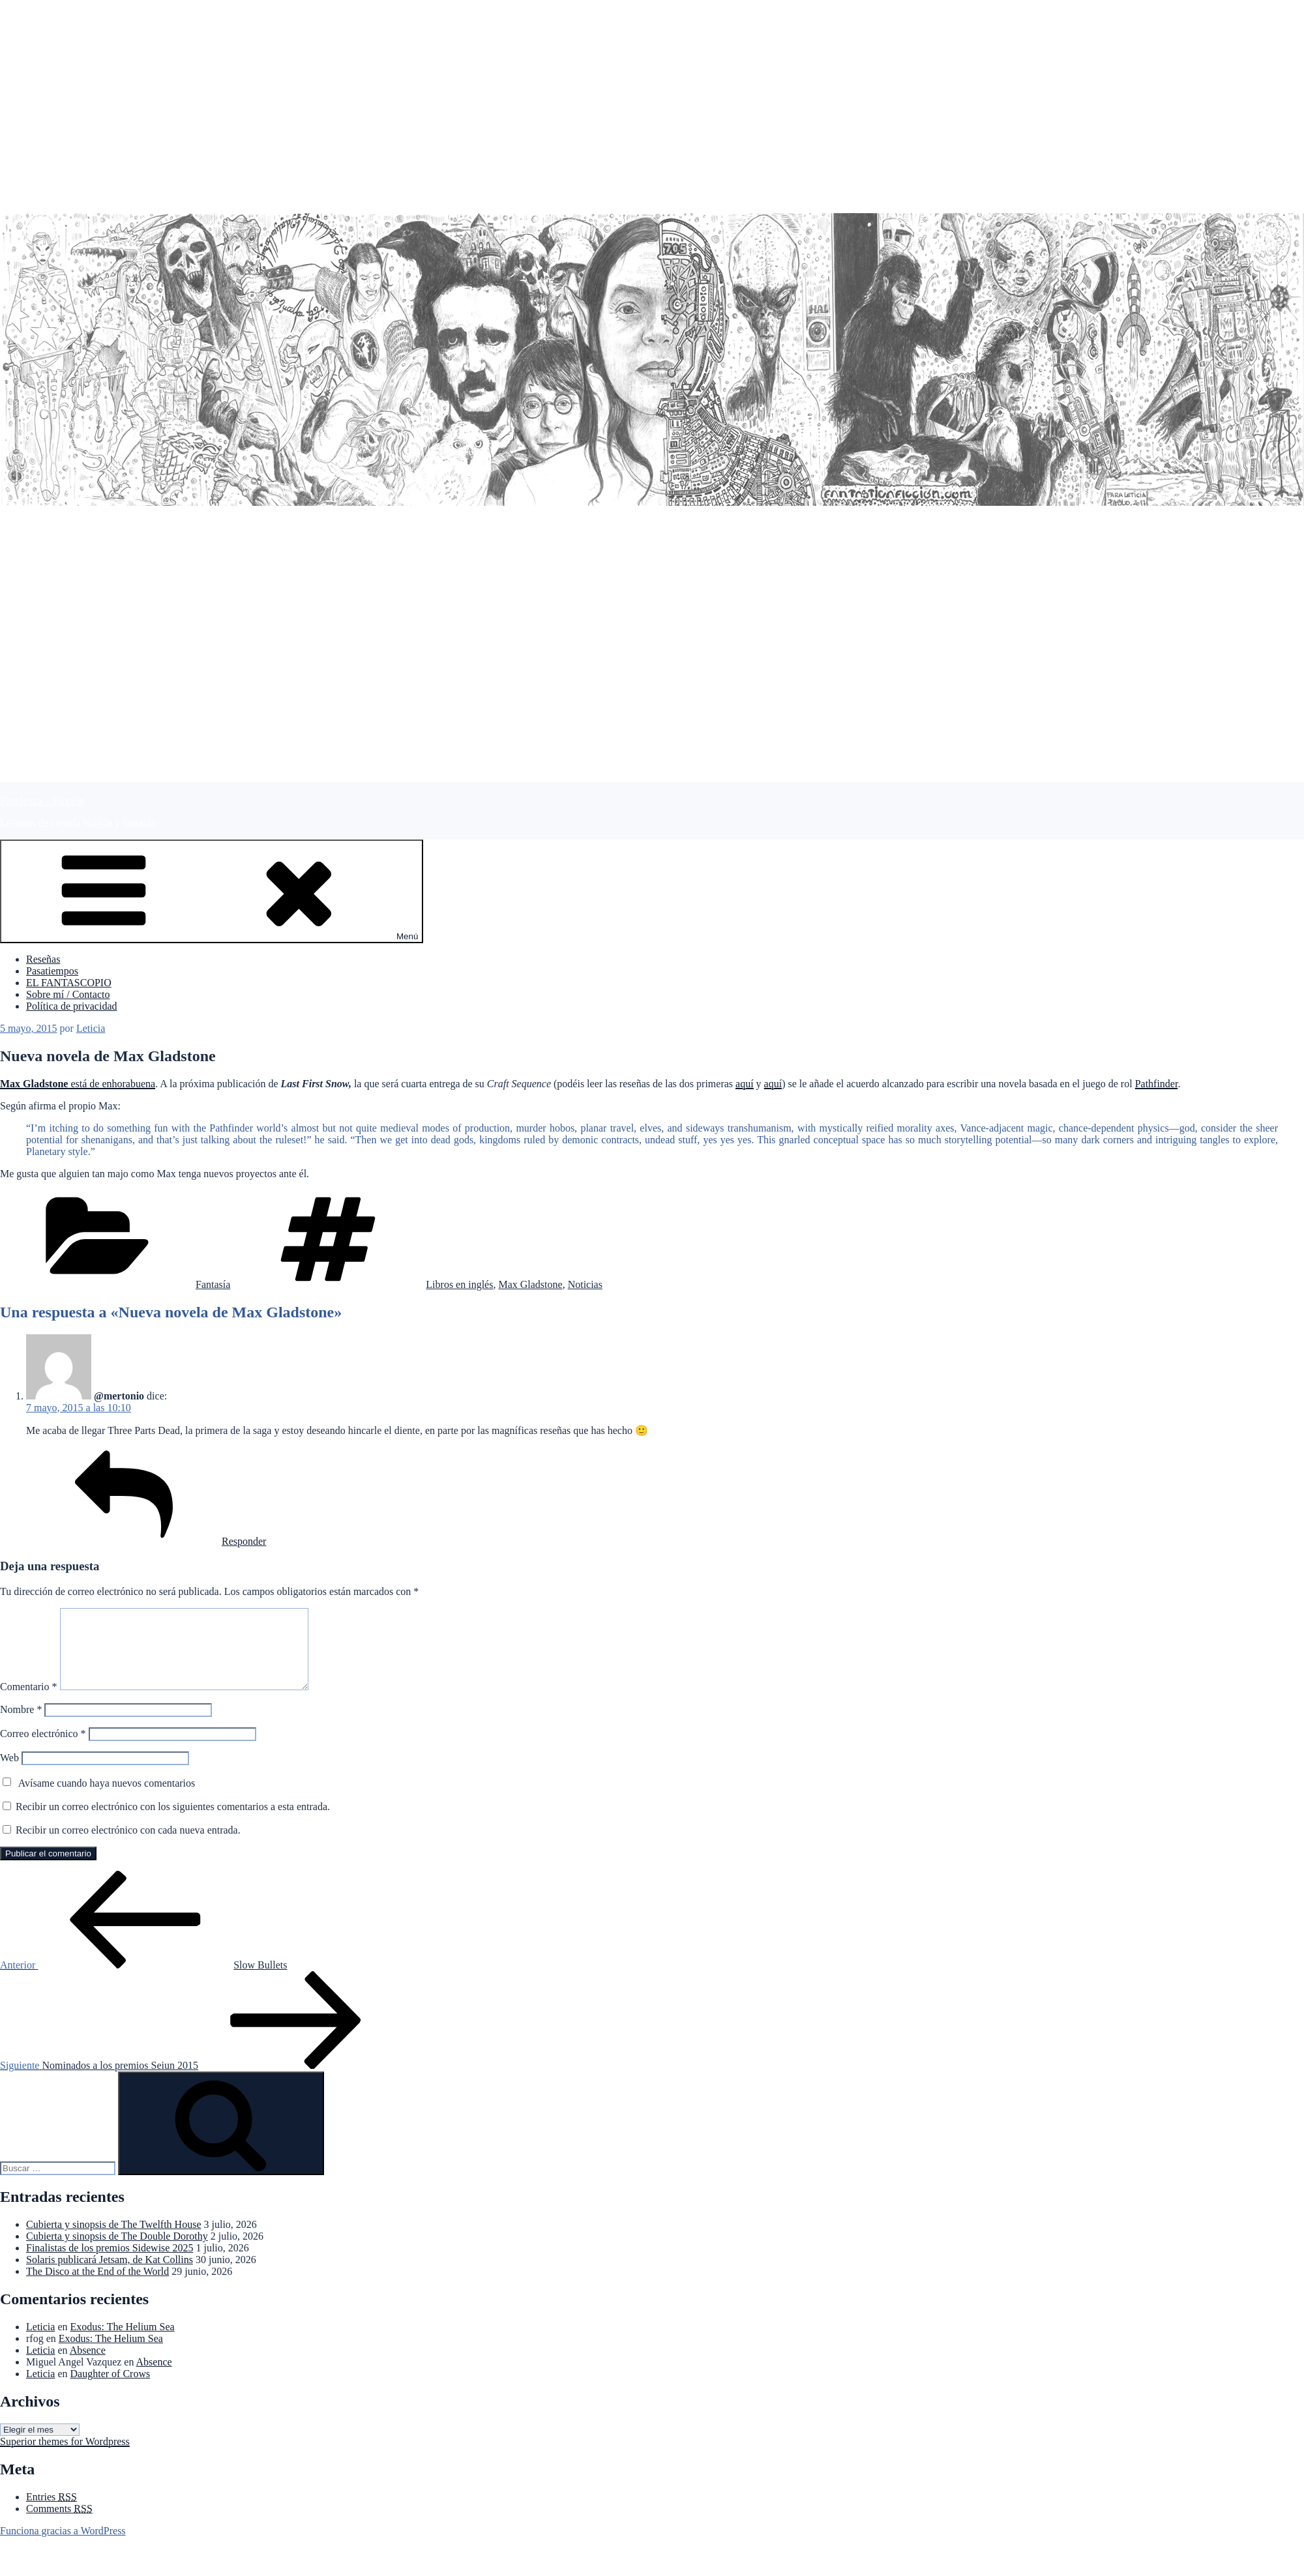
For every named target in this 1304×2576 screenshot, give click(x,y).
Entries (51, 2512)
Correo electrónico (43, 1749)
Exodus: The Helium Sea (122, 2342)
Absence (88, 2365)
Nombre (21, 1725)
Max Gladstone (530, 1284)
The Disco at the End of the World (97, 2286)
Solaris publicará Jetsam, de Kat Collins (109, 2275)
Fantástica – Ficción (42, 800)
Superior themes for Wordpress (65, 2457)
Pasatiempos (52, 970)
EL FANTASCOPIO (68, 982)
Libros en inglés (459, 1284)
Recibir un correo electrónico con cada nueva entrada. (128, 1845)
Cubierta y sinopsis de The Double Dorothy (117, 2251)
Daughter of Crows (110, 2389)
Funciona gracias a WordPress (63, 2546)
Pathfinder (1156, 1083)
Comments (59, 2524)
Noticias (585, 1284)
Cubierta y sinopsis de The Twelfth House (113, 2240)
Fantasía (213, 1284)
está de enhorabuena (77, 1083)
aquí (744, 1083)
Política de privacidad (71, 1006)
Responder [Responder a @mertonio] (146, 1541)
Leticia (90, 1028)
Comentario (28, 1702)
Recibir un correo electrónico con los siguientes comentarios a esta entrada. (173, 1822)
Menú (211, 891)
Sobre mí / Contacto (68, 994)
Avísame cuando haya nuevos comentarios (107, 1798)
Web (9, 1773)
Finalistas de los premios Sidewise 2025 (109, 2263)
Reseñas (43, 959)
